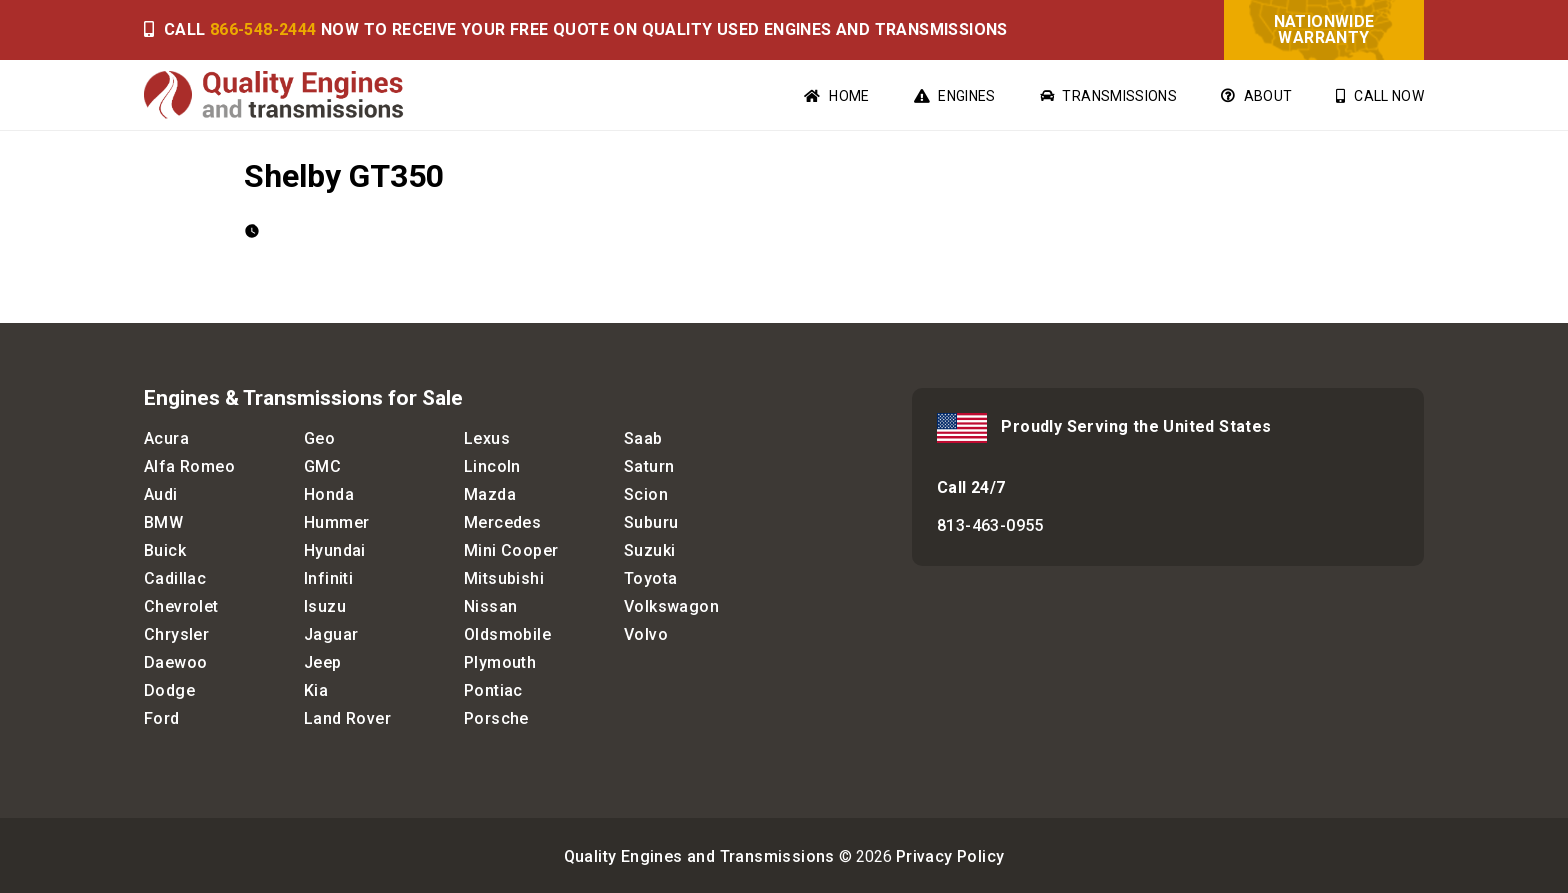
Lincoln (492, 466)
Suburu (651, 522)
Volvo (646, 634)
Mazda (490, 494)
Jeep (323, 662)
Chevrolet (181, 606)
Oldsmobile (507, 634)
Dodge (169, 690)
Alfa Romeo (189, 466)
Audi (161, 494)
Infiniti (328, 578)
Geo (319, 438)
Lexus (487, 438)
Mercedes (502, 522)
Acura (166, 438)
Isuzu (325, 606)
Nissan (490, 606)
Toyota (650, 578)
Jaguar (331, 634)
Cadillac (175, 578)
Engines (955, 96)
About (1256, 96)
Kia (316, 690)
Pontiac (493, 690)
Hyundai (335, 550)
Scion (646, 494)
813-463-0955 (990, 525)
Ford (162, 718)
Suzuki (649, 550)
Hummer (336, 522)
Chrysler (176, 634)
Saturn (649, 466)
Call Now (1380, 96)
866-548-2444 (263, 29)
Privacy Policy (950, 856)
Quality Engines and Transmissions (699, 856)
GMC (322, 466)
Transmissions (1108, 96)
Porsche (496, 718)
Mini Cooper (511, 550)
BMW (163, 522)
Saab (643, 438)
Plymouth (500, 662)
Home (836, 96)
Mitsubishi (504, 578)
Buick (165, 550)
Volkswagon (671, 606)
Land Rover (347, 718)
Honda (329, 494)
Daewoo (175, 662)
